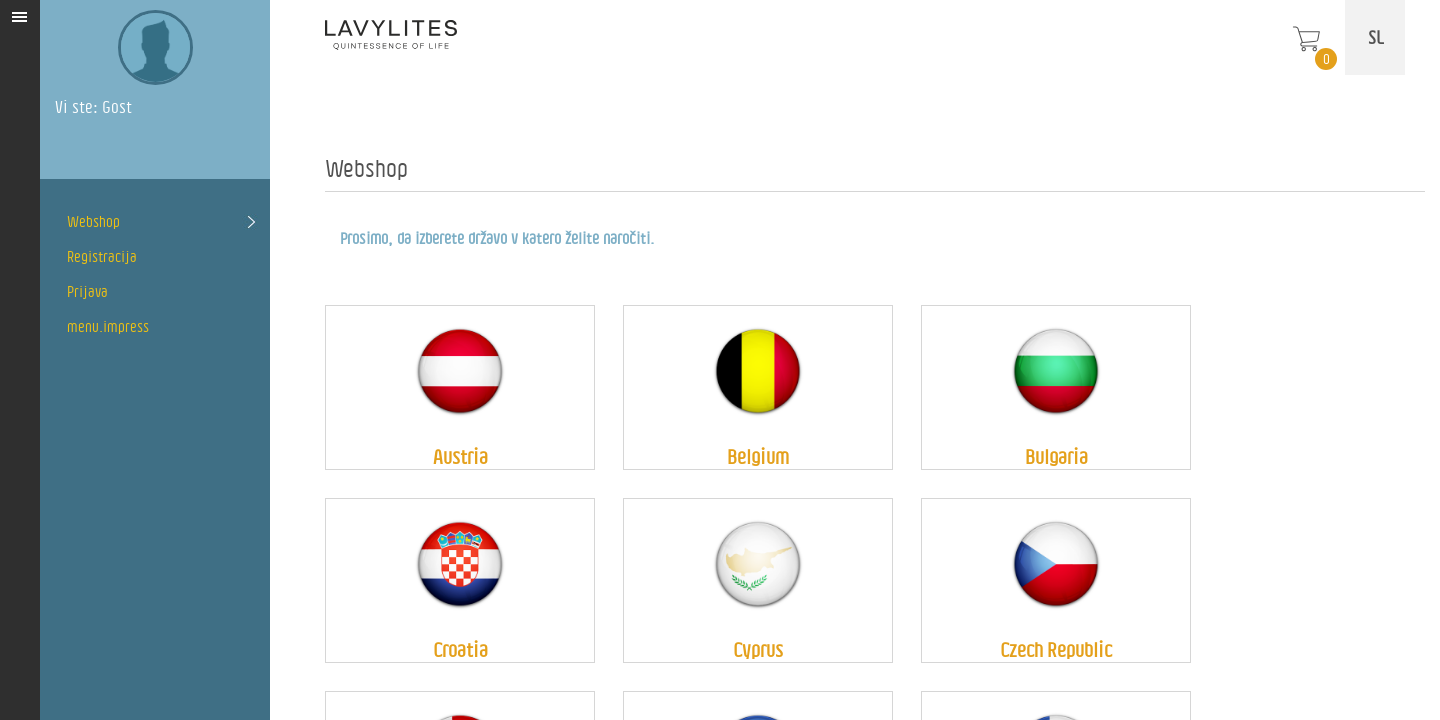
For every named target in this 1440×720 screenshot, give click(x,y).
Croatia (460, 649)
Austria (460, 456)
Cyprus (758, 649)
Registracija (102, 256)
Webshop (93, 221)
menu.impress (108, 326)
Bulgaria (1056, 456)
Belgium (758, 456)
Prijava (87, 291)
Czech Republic (1056, 649)
